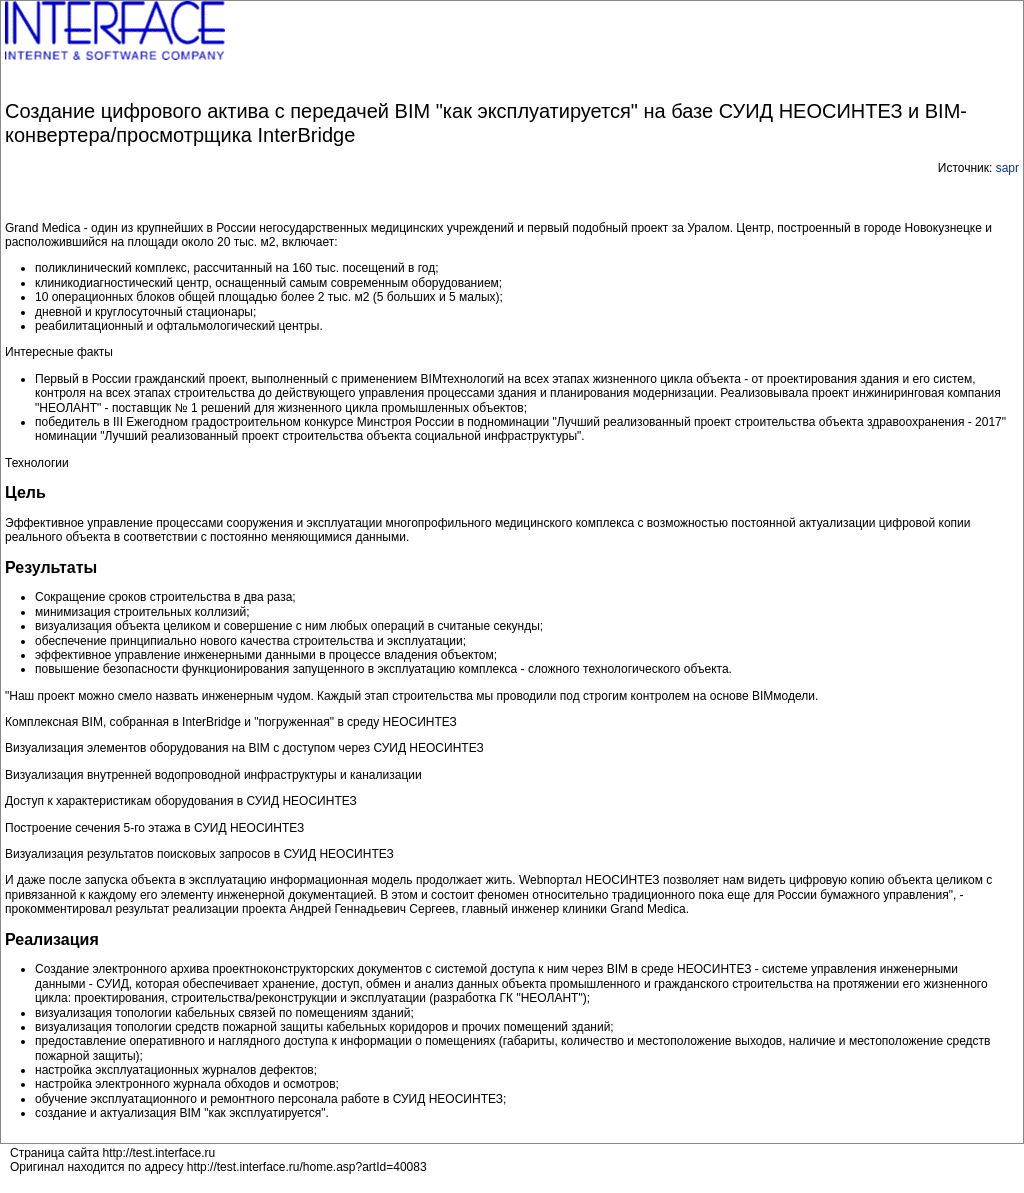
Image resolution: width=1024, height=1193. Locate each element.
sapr (1007, 168)
